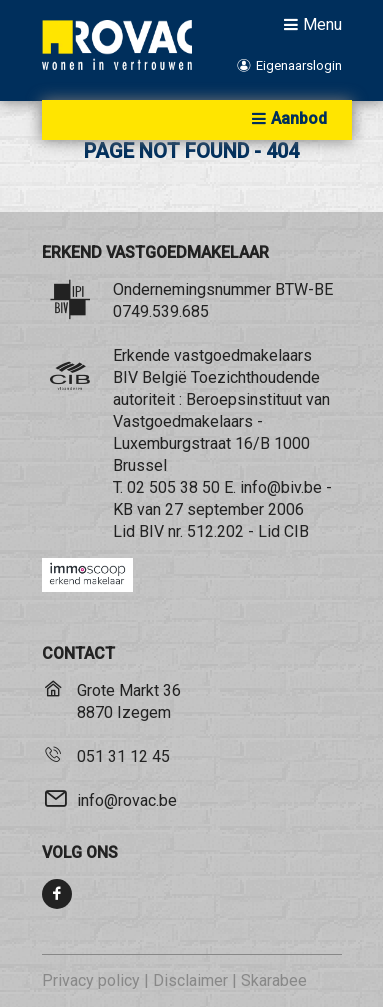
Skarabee (274, 980)
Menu (310, 24)
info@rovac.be (127, 800)
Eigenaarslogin (287, 65)
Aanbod (287, 118)
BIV (151, 531)
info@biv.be (281, 487)
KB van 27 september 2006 (208, 509)
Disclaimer (190, 980)
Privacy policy (91, 980)
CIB (296, 531)
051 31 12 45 (123, 756)
